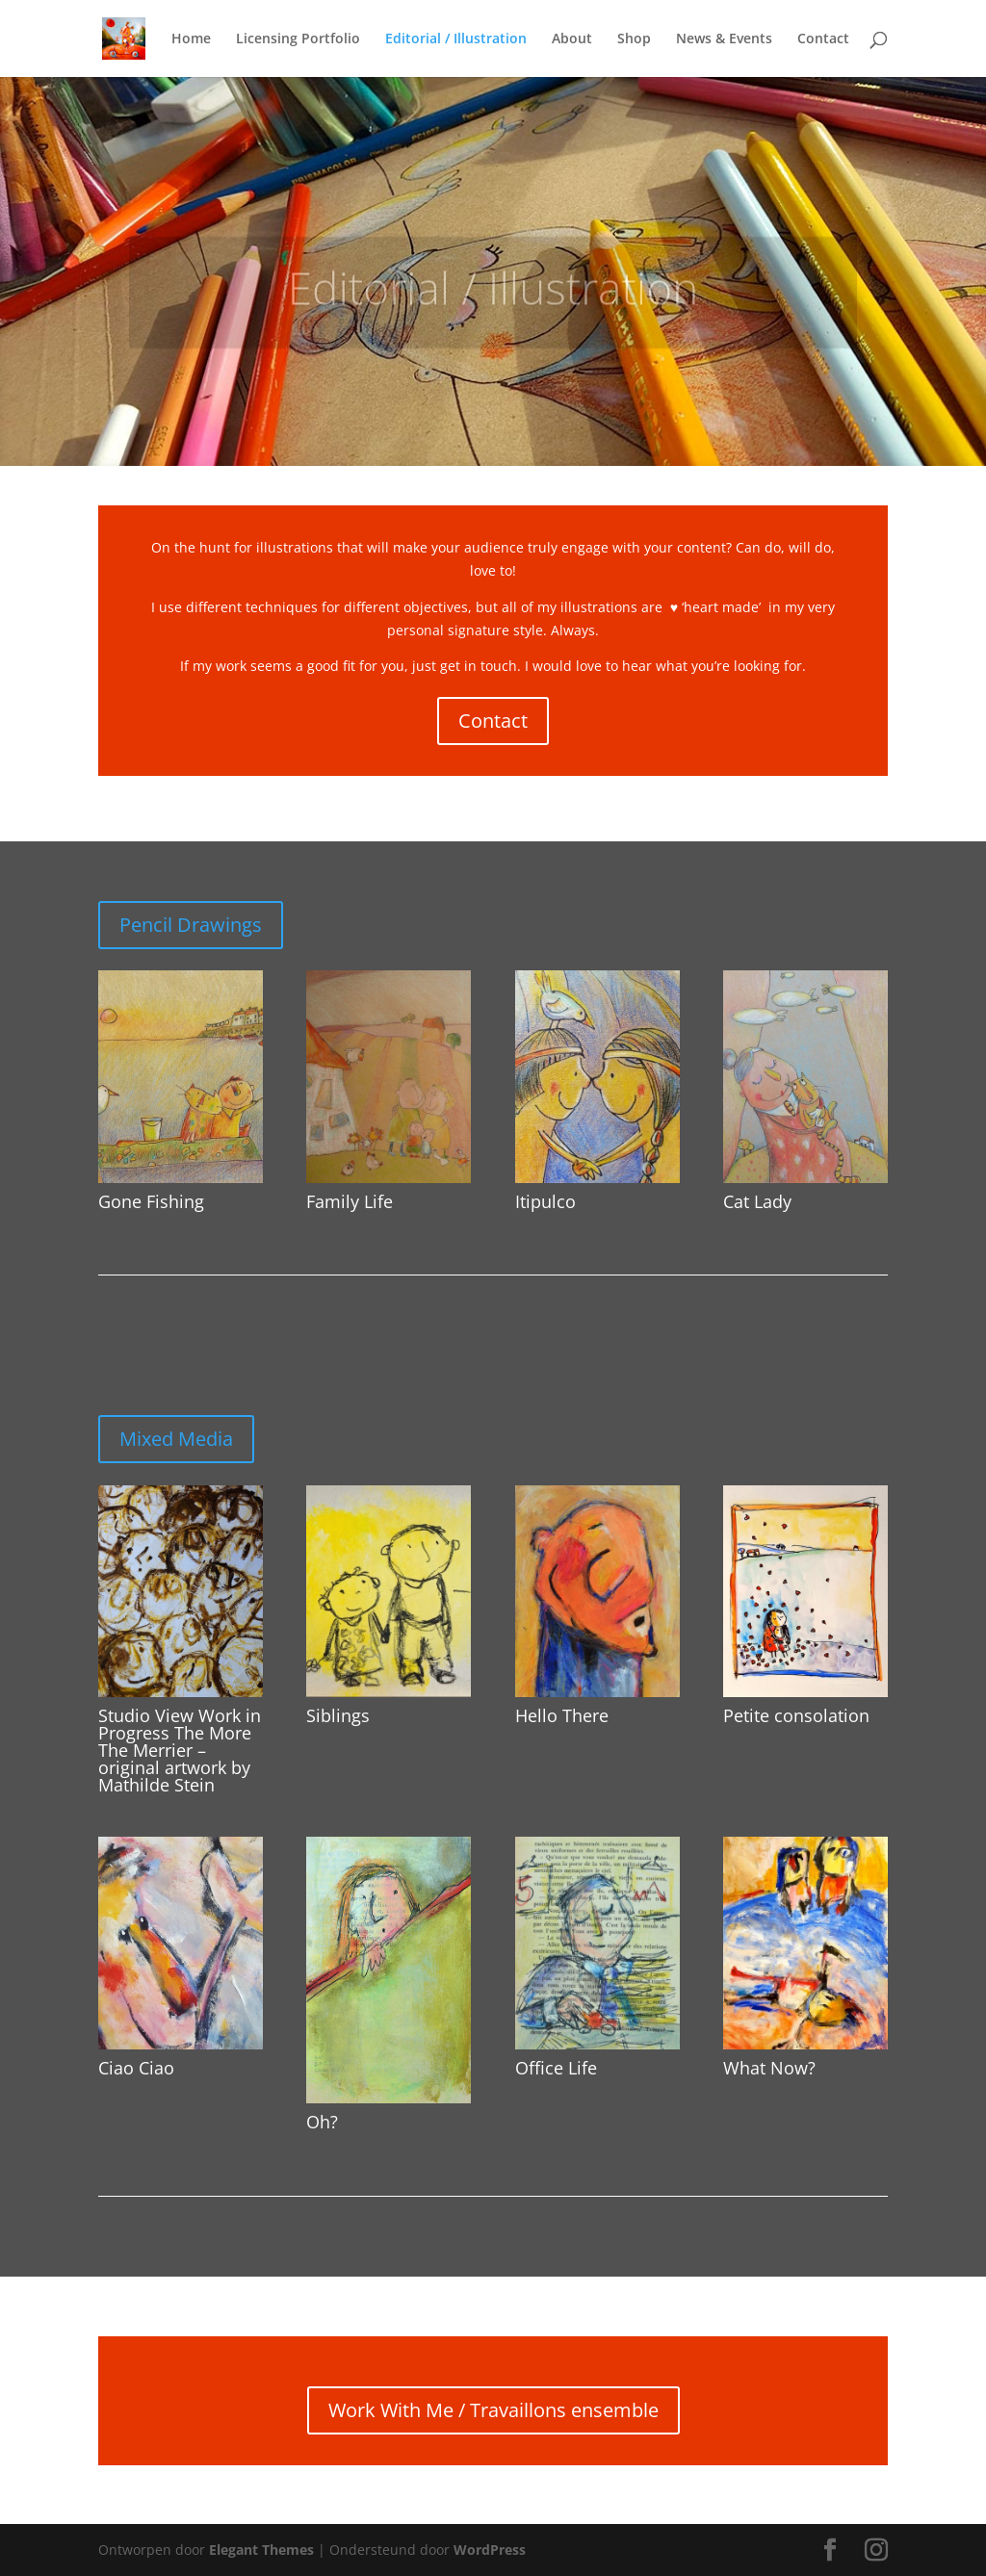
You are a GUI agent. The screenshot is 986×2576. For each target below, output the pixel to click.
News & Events (724, 39)
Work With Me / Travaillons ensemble (493, 2410)
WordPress (490, 2549)
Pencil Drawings (190, 925)
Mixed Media (176, 1439)
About (572, 39)
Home (191, 39)
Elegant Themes (261, 2549)
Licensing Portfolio (298, 39)
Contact (823, 39)
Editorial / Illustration (456, 39)
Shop (634, 39)
